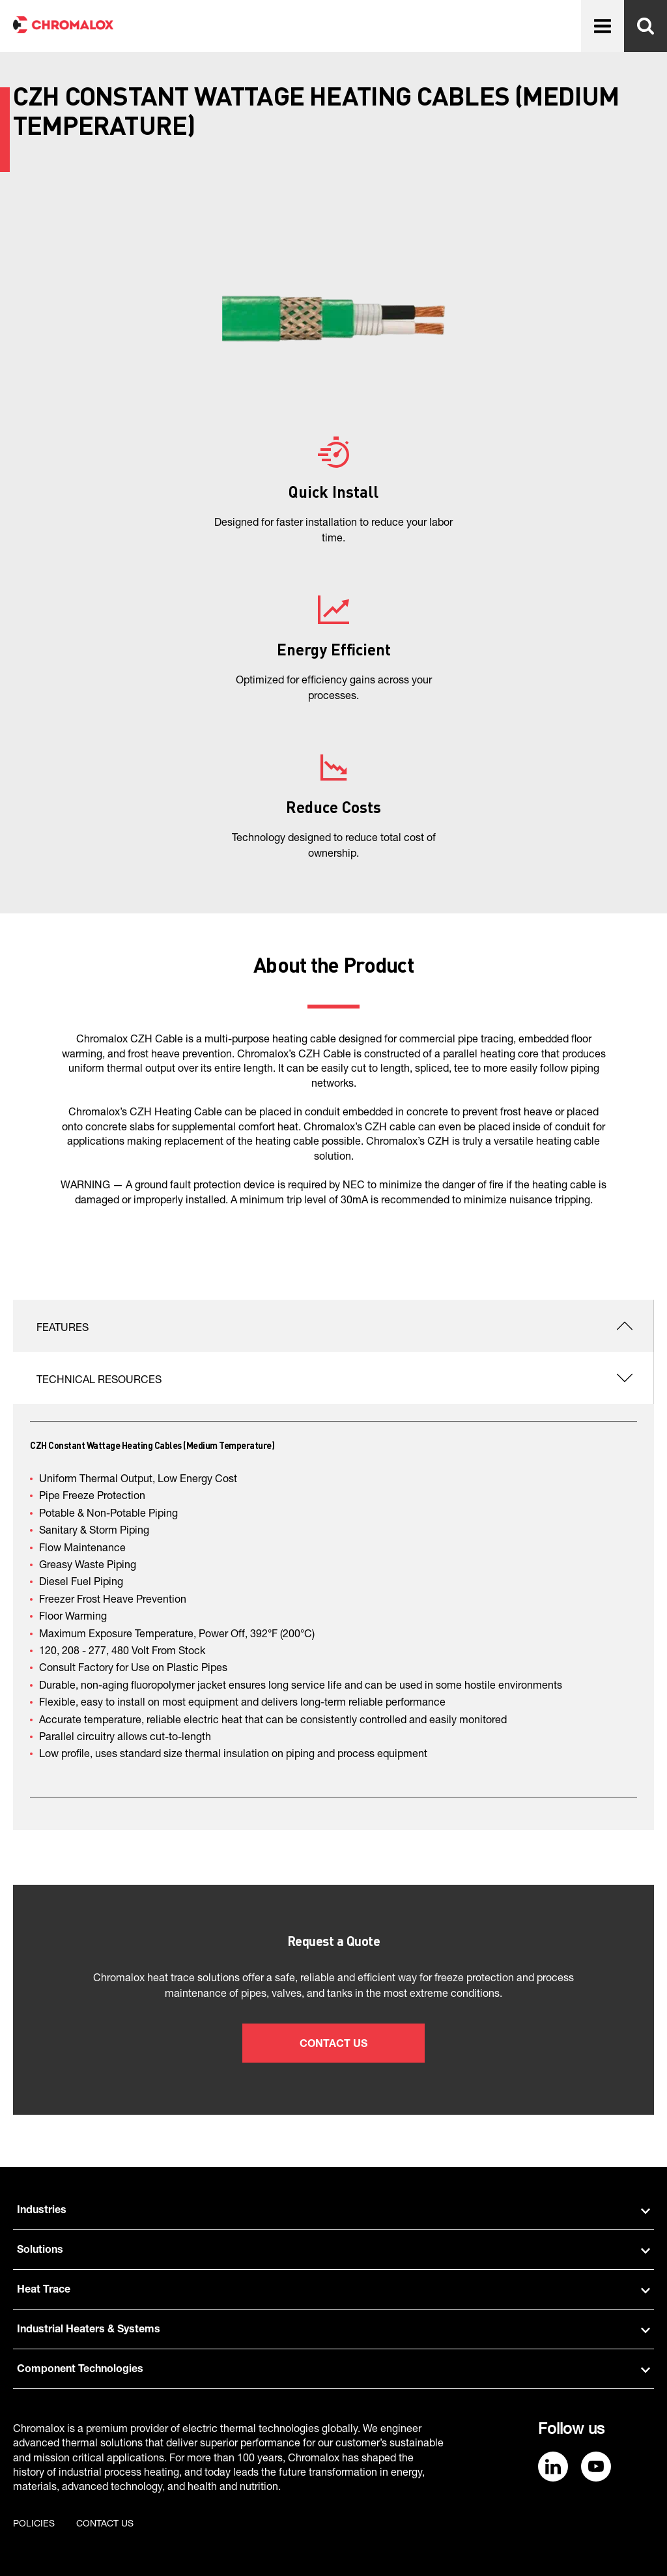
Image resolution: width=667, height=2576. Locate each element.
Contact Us (333, 2045)
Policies (34, 2524)
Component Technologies (333, 2370)
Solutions (333, 2251)
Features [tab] (62, 1329)
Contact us (105, 2524)
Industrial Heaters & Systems (333, 2330)
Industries (333, 2211)
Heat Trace (333, 2290)
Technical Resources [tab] (99, 1381)
